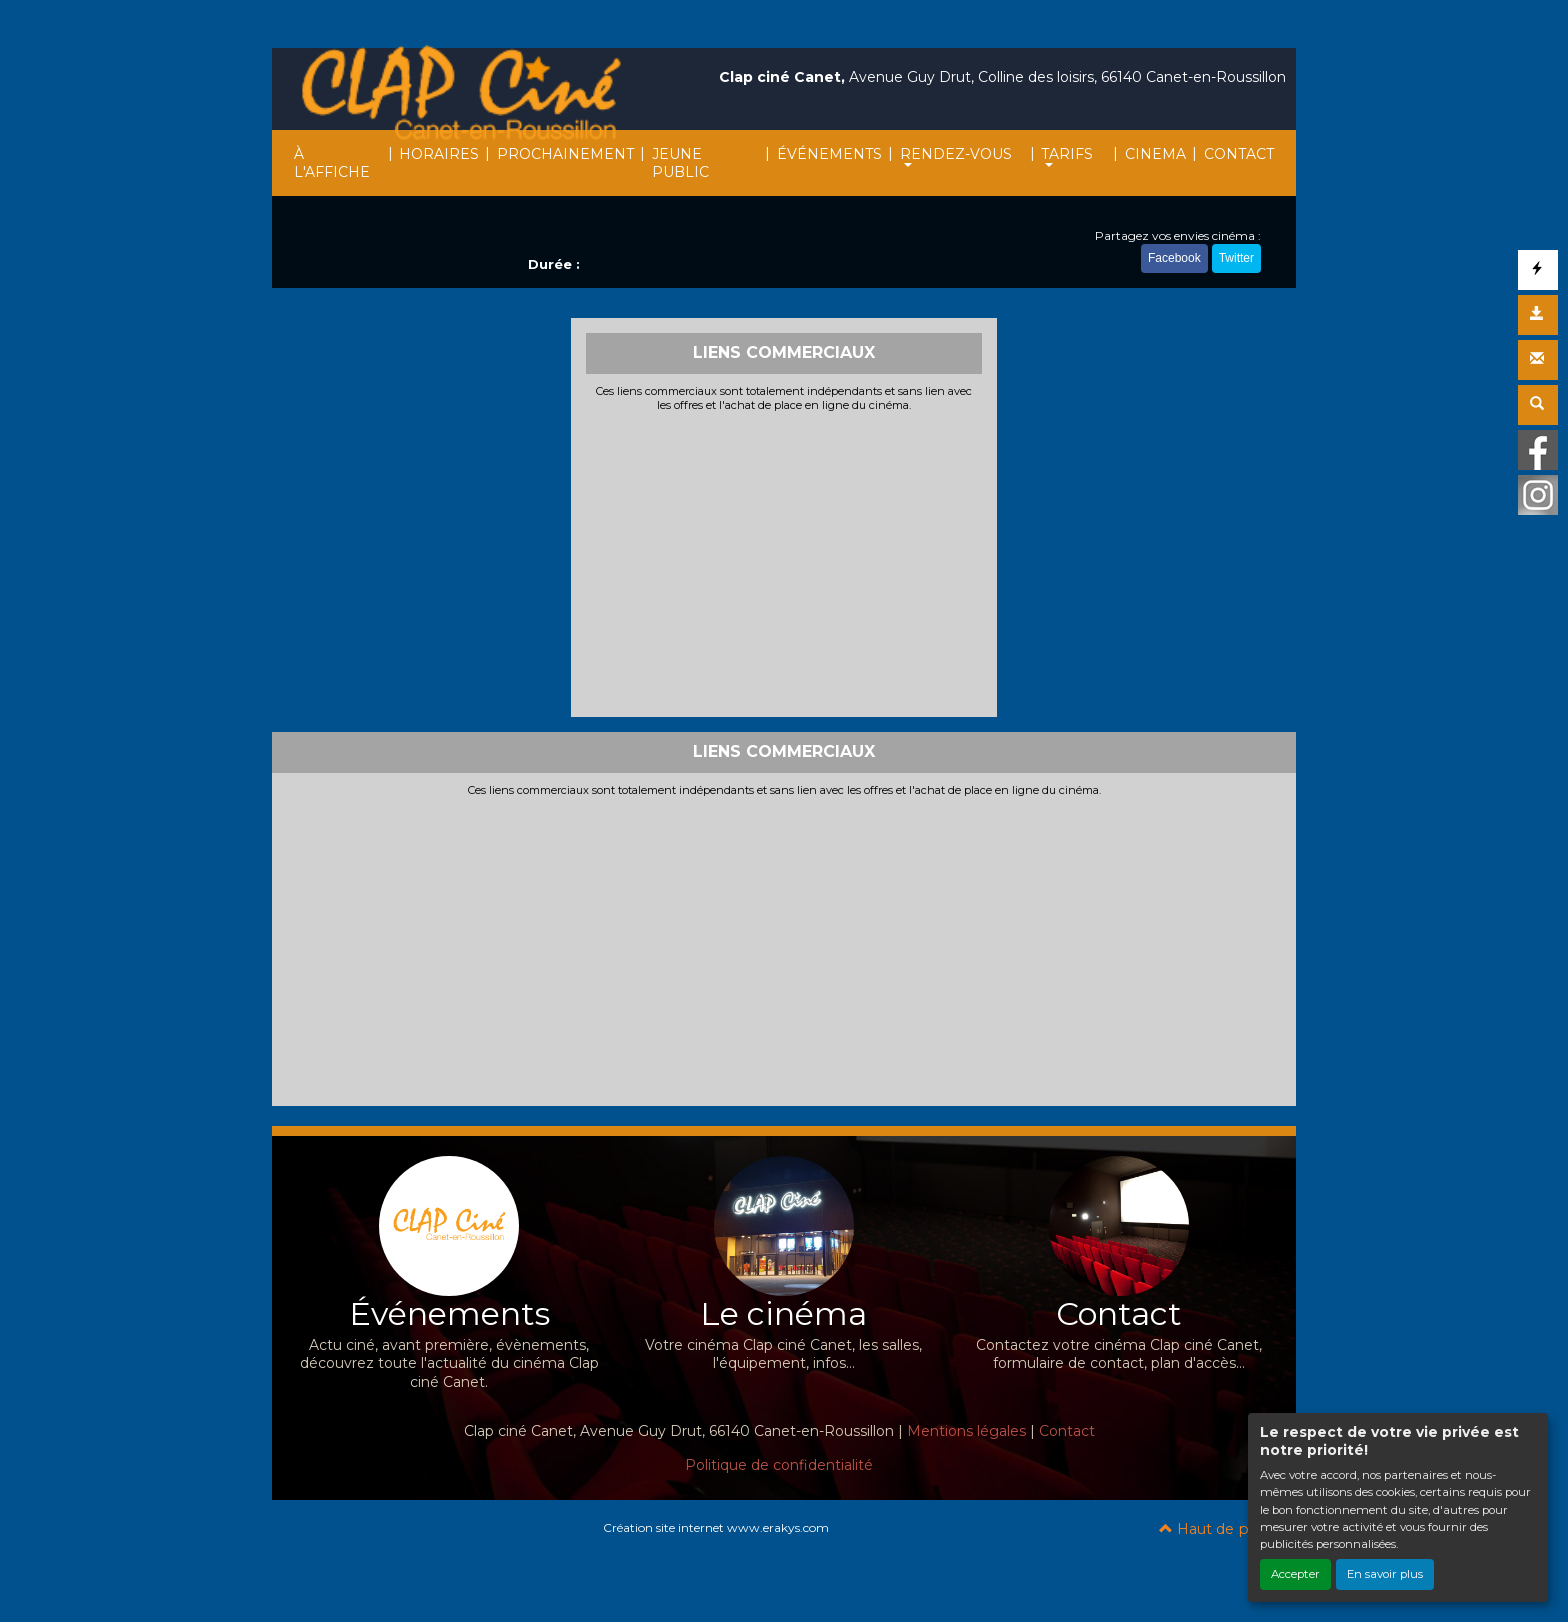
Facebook (1174, 258)
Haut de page (1217, 1529)
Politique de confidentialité (779, 1465)
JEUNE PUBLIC (680, 163)
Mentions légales (966, 1431)
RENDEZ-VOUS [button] (956, 154)
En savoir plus (1385, 1574)
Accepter (1295, 1574)
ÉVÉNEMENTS (829, 154)
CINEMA (1155, 154)
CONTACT (1239, 154)
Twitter (1236, 258)
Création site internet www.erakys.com (716, 1527)
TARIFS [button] (1067, 154)
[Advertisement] (784, 562)
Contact (1067, 1431)
